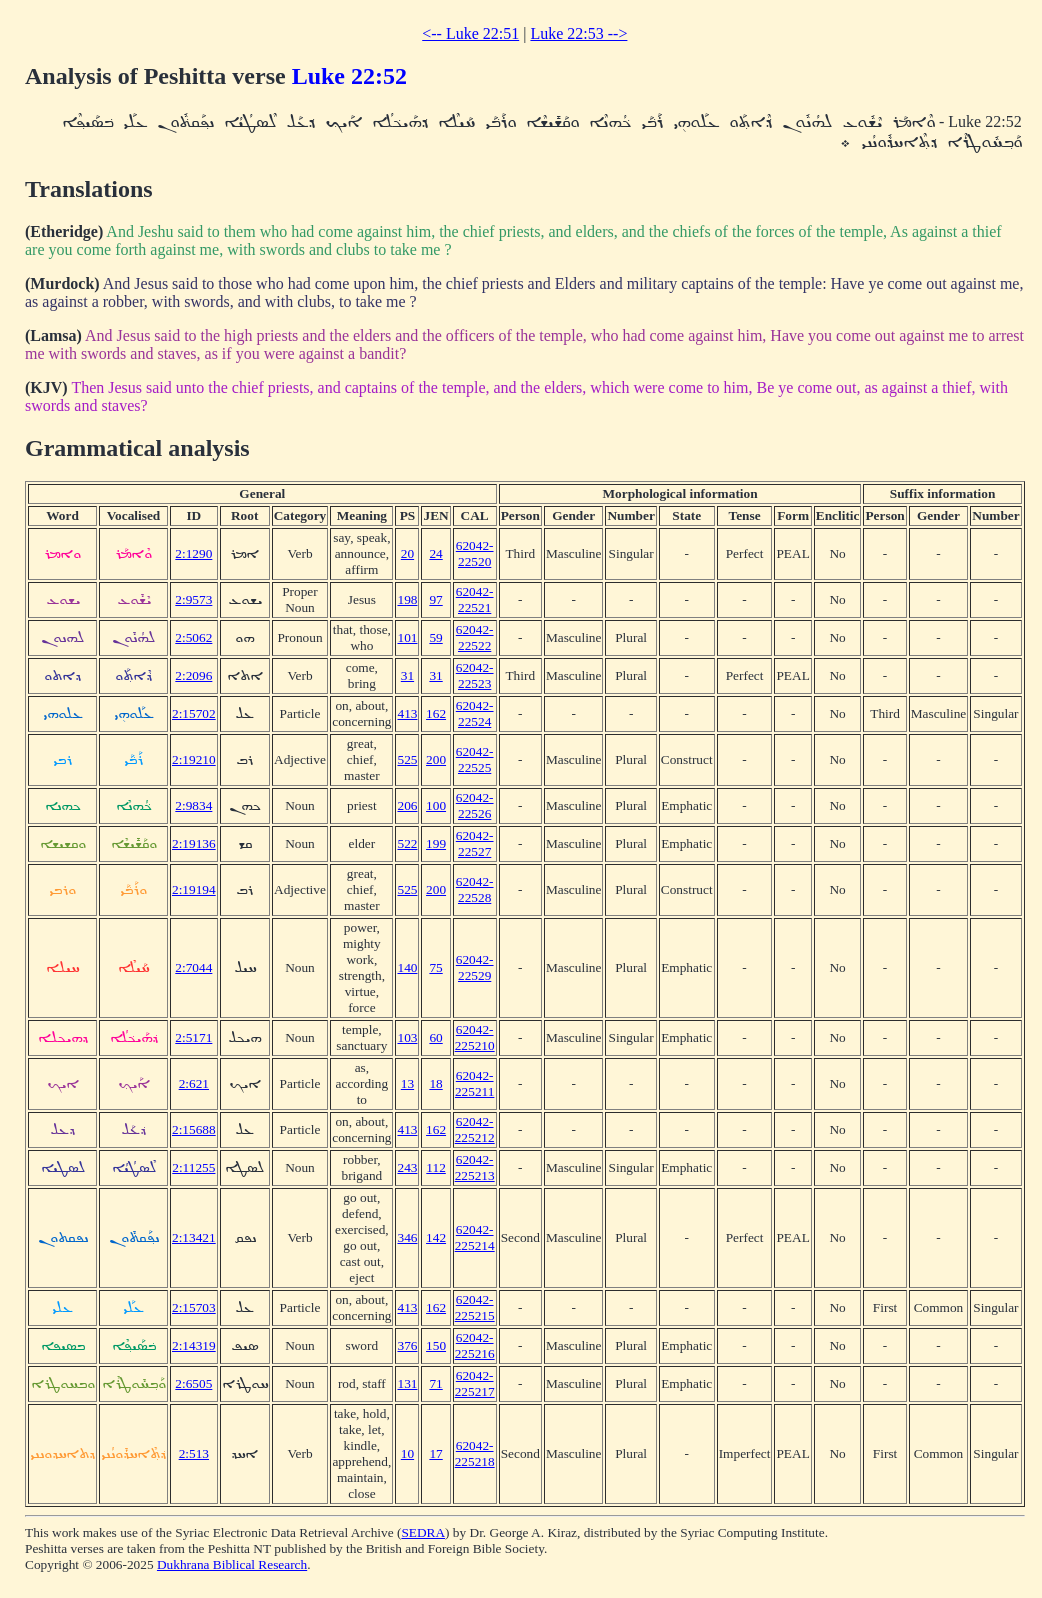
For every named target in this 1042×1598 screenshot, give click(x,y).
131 (407, 1383)
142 (436, 1237)
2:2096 (193, 675)
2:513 (194, 1453)
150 (436, 1345)
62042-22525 (475, 759)
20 (407, 553)
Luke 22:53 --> (578, 33)
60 (435, 1037)
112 (436, 1167)
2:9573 (193, 599)
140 (407, 967)
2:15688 (194, 1129)
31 (407, 675)
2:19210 (194, 759)
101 (407, 637)
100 (436, 805)
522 (407, 843)
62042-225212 (475, 1129)
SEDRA (423, 1532)
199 (436, 843)
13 (407, 1083)
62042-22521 (475, 599)
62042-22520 (475, 553)
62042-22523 (475, 675)
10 (407, 1453)
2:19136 (194, 843)
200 (436, 759)
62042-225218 (475, 1453)
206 (407, 805)
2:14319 (194, 1345)
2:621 (194, 1083)
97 (435, 599)
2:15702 (194, 713)
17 (435, 1453)
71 (435, 1383)
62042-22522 (475, 637)
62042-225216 (475, 1345)
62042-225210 (475, 1037)
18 (435, 1083)
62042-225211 (475, 1083)
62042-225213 (475, 1167)
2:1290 (193, 553)
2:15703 (194, 1307)
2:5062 (193, 637)
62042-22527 (475, 843)
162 (436, 713)
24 (435, 553)
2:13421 (194, 1237)
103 (407, 1037)
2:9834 (193, 805)
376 (407, 1345)
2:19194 (194, 889)
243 (407, 1167)
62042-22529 (475, 967)
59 (435, 637)
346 (407, 1237)
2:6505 (193, 1383)
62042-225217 (475, 1383)
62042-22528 (475, 889)
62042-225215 (475, 1307)
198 (407, 599)
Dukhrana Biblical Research (232, 1564)
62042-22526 (475, 805)
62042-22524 (475, 713)
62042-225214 (475, 1237)
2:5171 (193, 1037)
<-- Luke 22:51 (470, 33)
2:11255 (193, 1167)
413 (407, 713)
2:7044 (193, 967)
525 (407, 759)
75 (435, 967)
